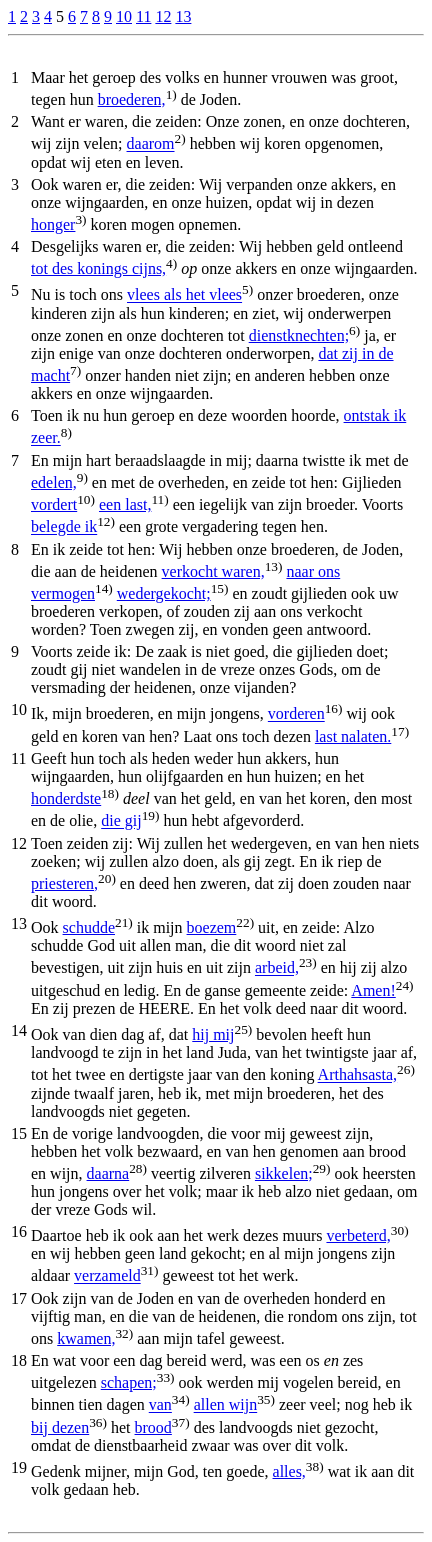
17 (19, 1298)
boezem (212, 927)
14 (19, 1030)
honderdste (66, 798)
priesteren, (64, 883)
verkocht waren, (213, 571)
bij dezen (60, 1427)
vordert (54, 504)
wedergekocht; (164, 593)
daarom (151, 144)
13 (183, 16)
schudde (89, 927)
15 (19, 1133)
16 (19, 1231)
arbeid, (277, 968)
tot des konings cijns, (98, 268)
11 (143, 16)
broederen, (132, 99)
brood (153, 1427)
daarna (108, 1173)
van (160, 1405)
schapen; (129, 1382)
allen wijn (226, 1405)
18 (19, 1360)
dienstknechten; (299, 335)
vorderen (296, 714)
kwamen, (86, 1338)
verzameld (107, 1276)
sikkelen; (284, 1173)
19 (19, 1467)
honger (53, 224)
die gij (121, 821)
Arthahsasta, (358, 1075)
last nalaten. (353, 736)
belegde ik (64, 527)
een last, (125, 504)
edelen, (54, 482)
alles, (289, 1471)
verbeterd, (358, 1235)
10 (124, 16)
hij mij (213, 1034)
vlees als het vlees (184, 295)
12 (163, 16)
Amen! (373, 990)
